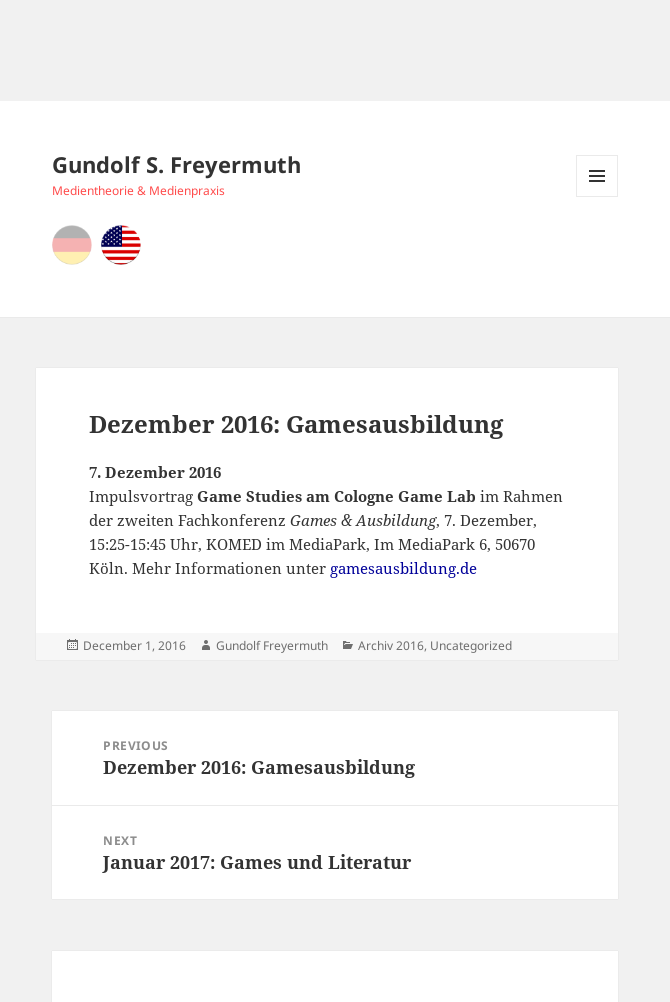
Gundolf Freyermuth (272, 645)
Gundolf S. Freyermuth (176, 164)
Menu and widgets (597, 196)
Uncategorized (471, 645)
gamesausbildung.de (403, 568)
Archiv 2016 (391, 645)
